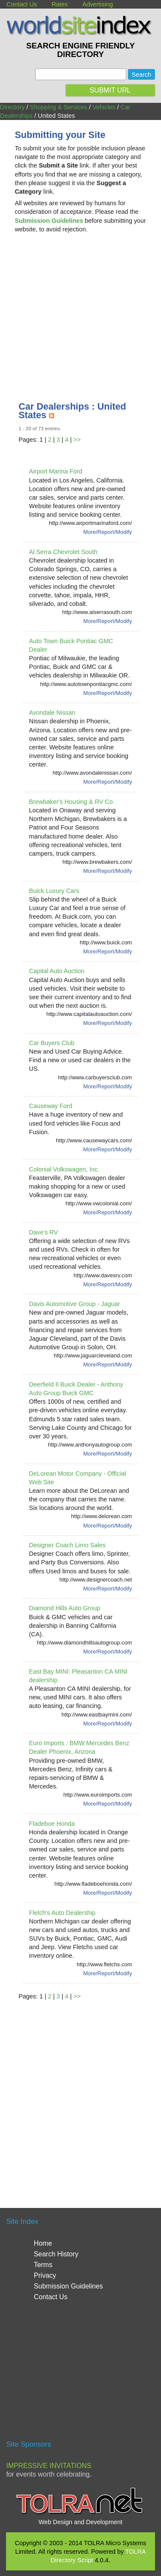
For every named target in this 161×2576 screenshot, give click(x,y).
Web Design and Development (80, 2522)
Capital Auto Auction (57, 970)
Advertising (97, 4)
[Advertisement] (81, 308)
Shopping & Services (59, 107)
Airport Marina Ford (55, 471)
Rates (60, 4)
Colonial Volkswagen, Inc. (64, 1169)
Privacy (45, 2275)
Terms (43, 2264)
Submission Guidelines (68, 2286)
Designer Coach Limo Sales (67, 1545)
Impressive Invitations (48, 2465)
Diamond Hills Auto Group (64, 1608)
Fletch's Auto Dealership (62, 1912)
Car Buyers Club (52, 1042)
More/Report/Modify (107, 532)
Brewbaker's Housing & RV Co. (72, 801)
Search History (56, 2254)
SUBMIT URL (110, 90)
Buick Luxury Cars (54, 890)
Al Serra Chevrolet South (63, 551)
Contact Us (21, 4)
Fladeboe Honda (52, 1823)
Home (43, 2243)
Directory (12, 107)
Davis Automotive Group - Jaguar (74, 1303)
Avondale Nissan (52, 712)
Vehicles (103, 107)
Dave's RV (43, 1232)
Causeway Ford (51, 1105)
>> (77, 439)
